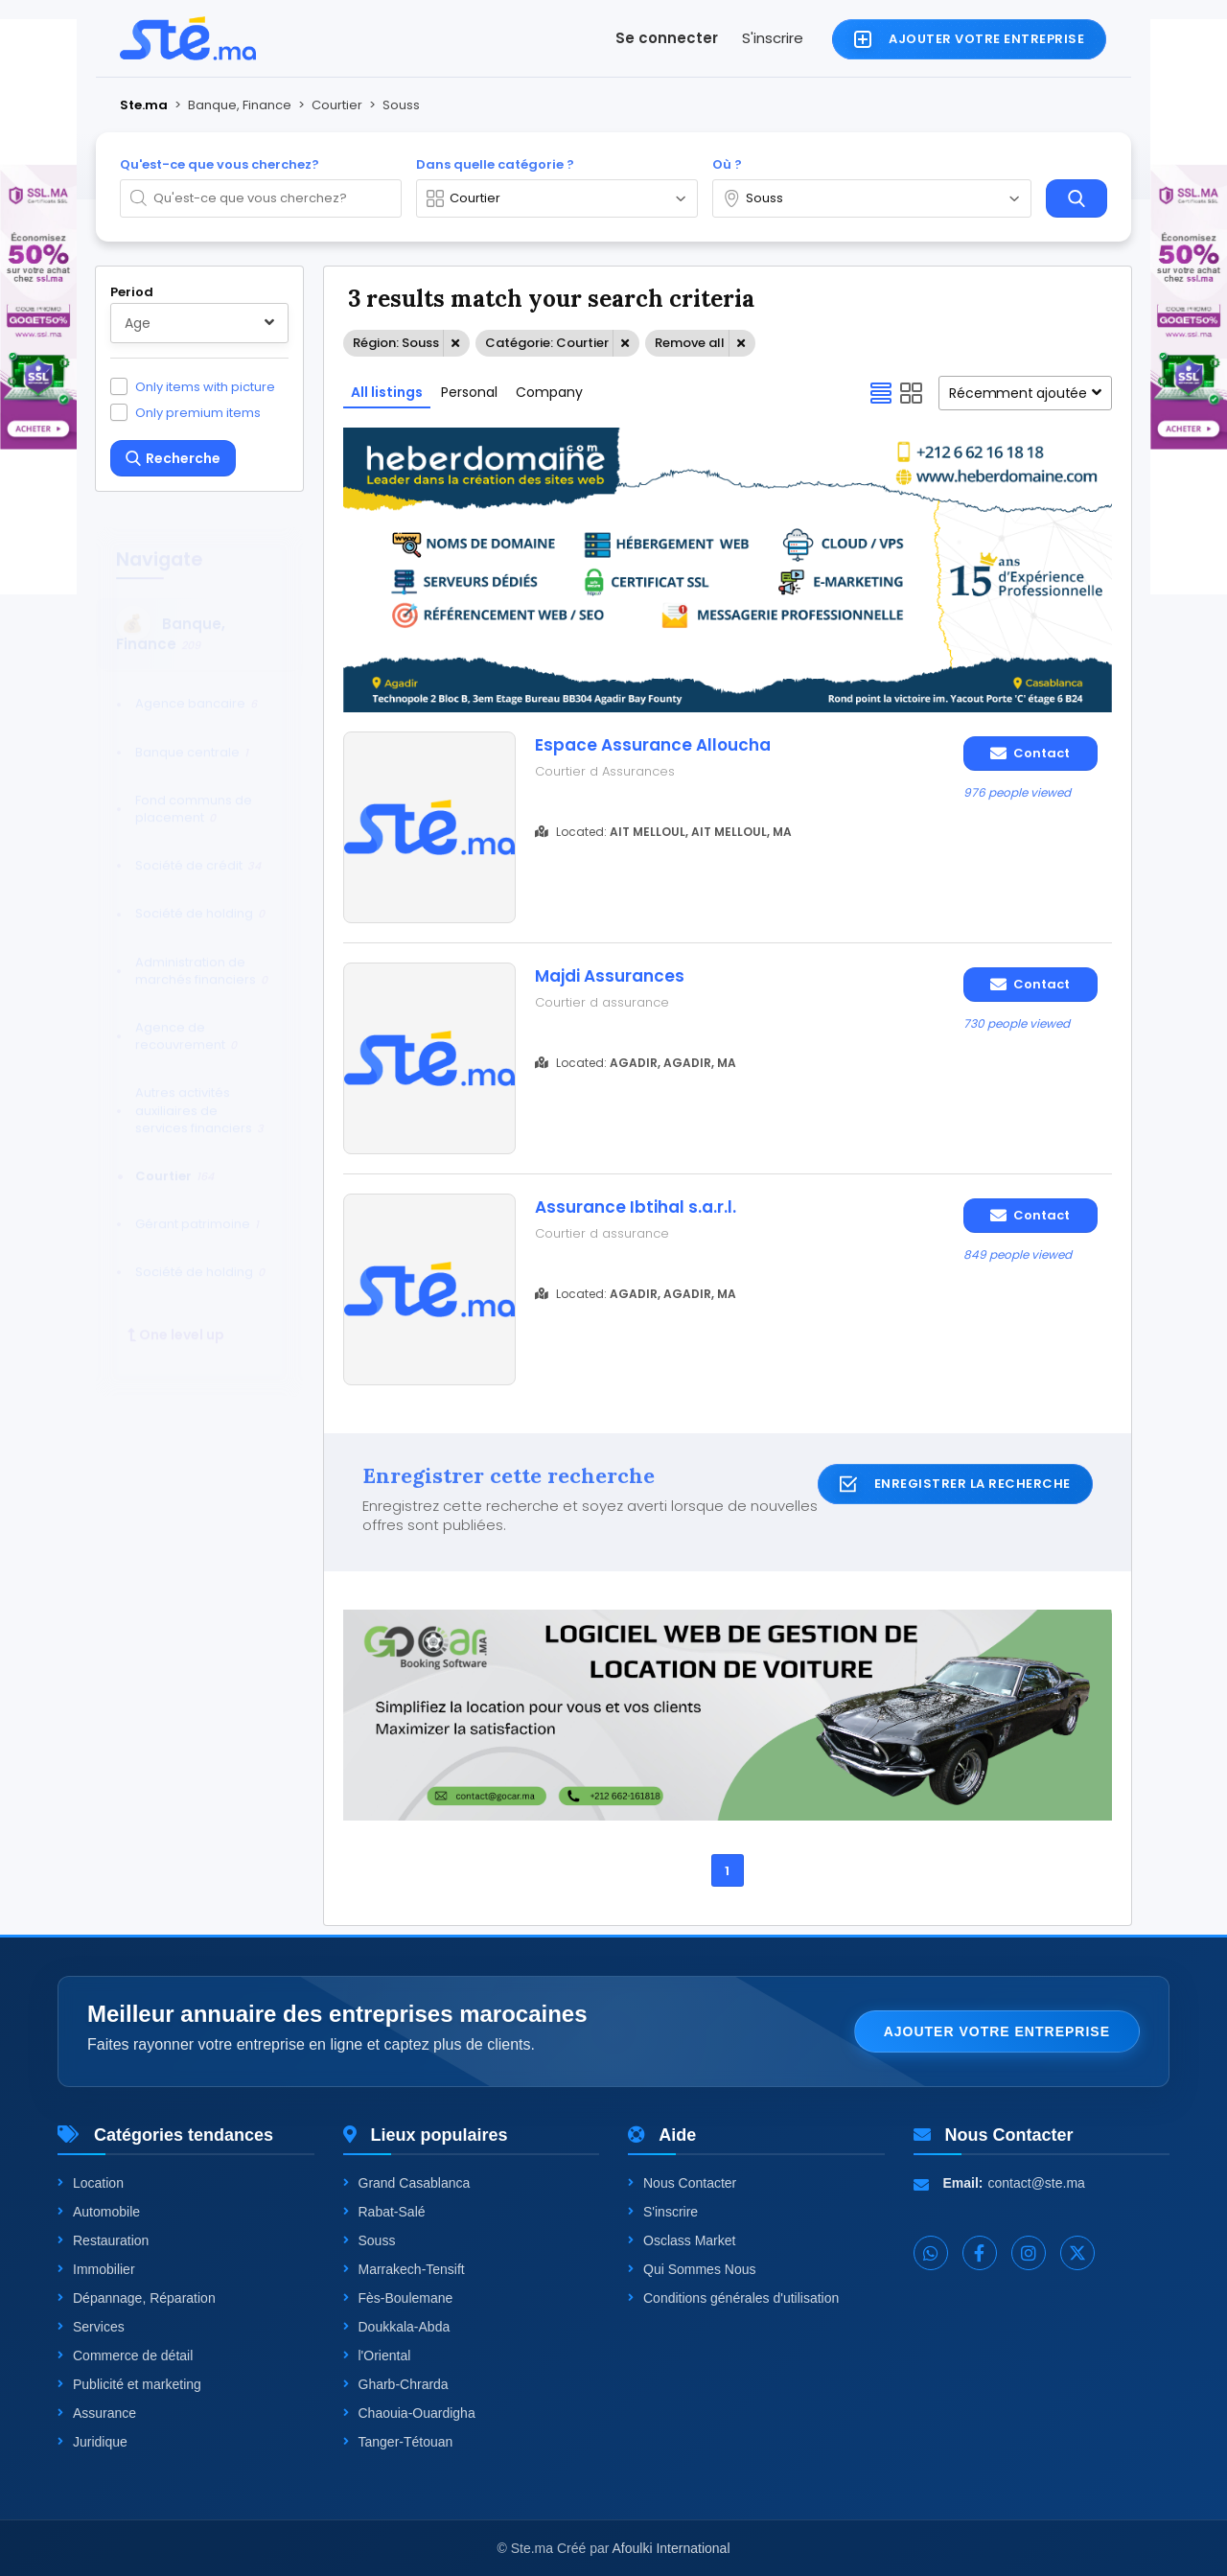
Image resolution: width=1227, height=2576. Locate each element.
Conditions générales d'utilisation (733, 2298)
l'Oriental (377, 2355)
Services (91, 2326)
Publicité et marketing (129, 2384)
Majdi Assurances (609, 976)
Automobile (99, 2211)
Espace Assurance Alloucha (653, 745)
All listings (387, 392)
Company (549, 392)
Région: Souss (396, 343)
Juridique (92, 2441)
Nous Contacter (682, 2183)
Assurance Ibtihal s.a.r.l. (635, 1207)
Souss (369, 2240)
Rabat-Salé (384, 2211)
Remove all (690, 343)
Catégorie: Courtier (547, 343)
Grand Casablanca (407, 2183)
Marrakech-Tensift (404, 2269)
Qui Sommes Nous (691, 2269)
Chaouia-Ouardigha (409, 2413)
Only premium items (198, 412)
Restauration (103, 2240)
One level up (175, 1317)
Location (91, 2183)
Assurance (97, 2413)
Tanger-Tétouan (398, 2441)
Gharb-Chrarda (396, 2384)
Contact (1030, 753)
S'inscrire (772, 38)
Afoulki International (671, 2548)
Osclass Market (681, 2240)
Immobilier (96, 2269)
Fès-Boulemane (398, 2298)
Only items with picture (205, 386)
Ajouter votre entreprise (997, 2031)
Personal (469, 392)
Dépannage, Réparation (137, 2298)
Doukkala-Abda (397, 2326)
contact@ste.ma (1036, 2183)
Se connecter (666, 38)
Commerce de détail (125, 2355)
